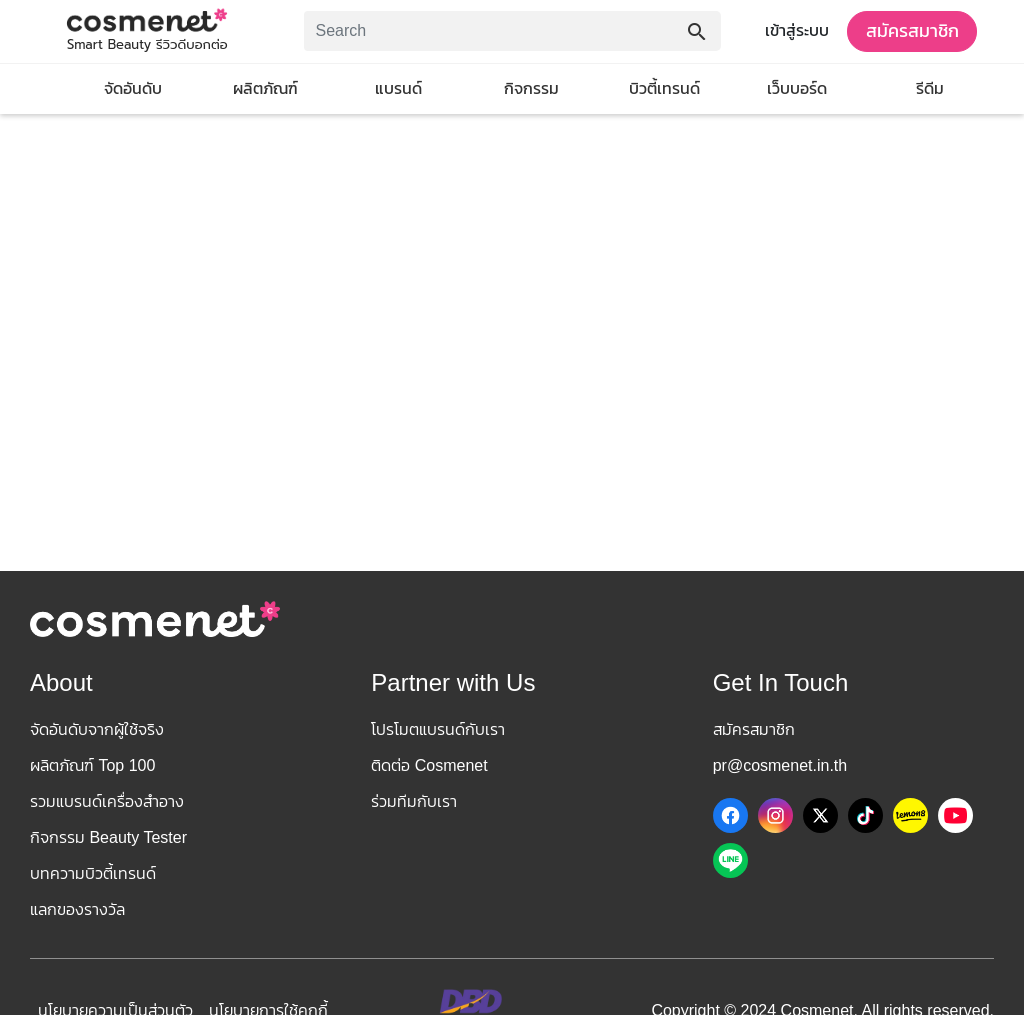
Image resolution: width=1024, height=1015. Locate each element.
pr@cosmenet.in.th (780, 765)
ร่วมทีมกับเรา (414, 801)
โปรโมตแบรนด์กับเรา (438, 729)
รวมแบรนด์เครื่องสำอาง (107, 801)
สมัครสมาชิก (912, 31)
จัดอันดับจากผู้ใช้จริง (97, 729)
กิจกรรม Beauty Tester (108, 837)
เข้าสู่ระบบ (797, 30)
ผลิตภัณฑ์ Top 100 (92, 765)
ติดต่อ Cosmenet (429, 765)
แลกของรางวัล (77, 909)
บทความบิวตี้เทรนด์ (93, 873)
